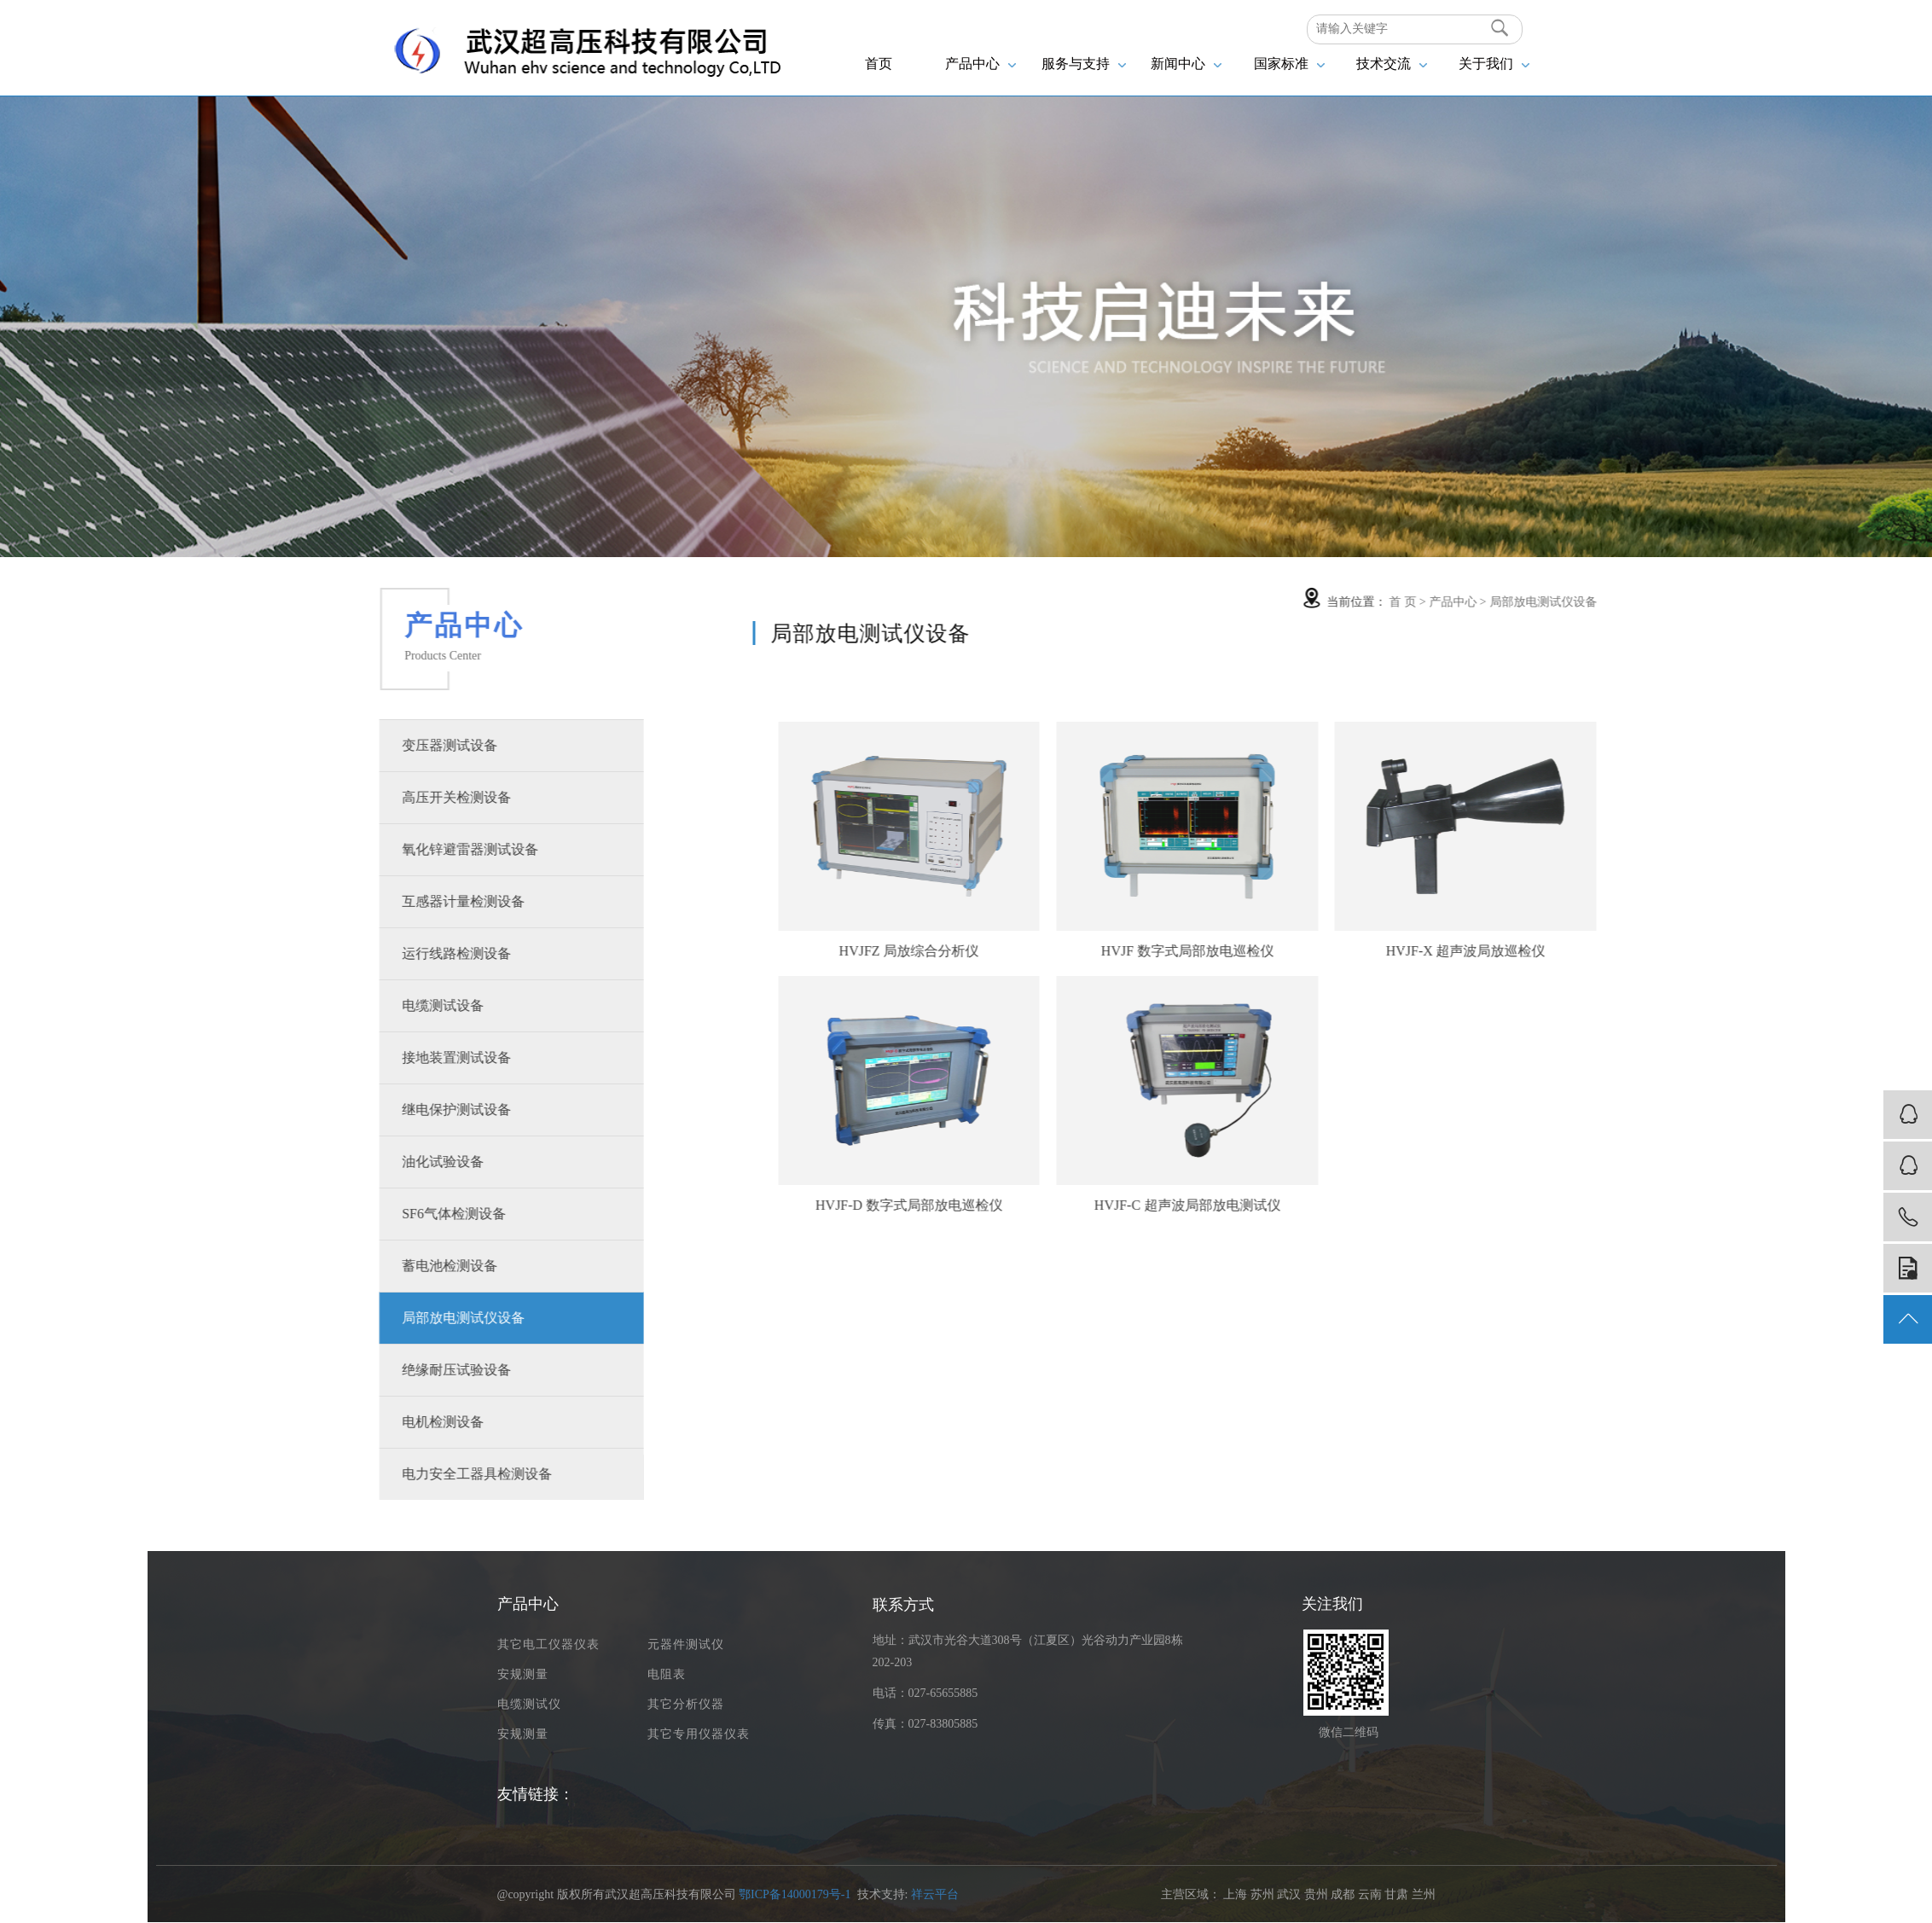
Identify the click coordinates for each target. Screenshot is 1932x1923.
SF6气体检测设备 (426, 1213)
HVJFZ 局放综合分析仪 (999, 951)
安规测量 (522, 1674)
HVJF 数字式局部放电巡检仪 (1277, 951)
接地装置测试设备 (428, 1057)
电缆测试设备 (414, 1005)
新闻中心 (1186, 63)
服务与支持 (1083, 63)
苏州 (1262, 1894)
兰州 (1424, 1894)
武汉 (1289, 1894)
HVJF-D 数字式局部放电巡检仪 (998, 1205)
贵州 (1316, 1894)
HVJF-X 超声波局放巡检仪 (1555, 951)
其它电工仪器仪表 (548, 1644)
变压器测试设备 (421, 745)
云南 (1370, 1894)
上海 (1235, 1894)
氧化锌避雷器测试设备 (442, 849)
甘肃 (1396, 1894)
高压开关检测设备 (428, 797)
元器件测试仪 (685, 1644)
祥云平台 (935, 1894)
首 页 (1492, 601)
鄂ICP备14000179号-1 (794, 1894)
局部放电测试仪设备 (435, 1317)
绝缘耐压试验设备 (428, 1369)
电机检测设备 (414, 1422)
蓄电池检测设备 (421, 1265)
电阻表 (666, 1674)
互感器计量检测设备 (435, 901)
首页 (878, 63)
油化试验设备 (414, 1161)
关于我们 (1494, 63)
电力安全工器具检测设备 (449, 1474)
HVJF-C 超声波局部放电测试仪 (1277, 1205)
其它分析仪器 (685, 1704)
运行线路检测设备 (428, 953)
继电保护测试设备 (428, 1109)
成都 (1343, 1894)
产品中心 (980, 63)
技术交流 (1391, 63)
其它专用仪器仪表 (698, 1734)
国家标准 (1289, 63)
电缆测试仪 (529, 1704)
